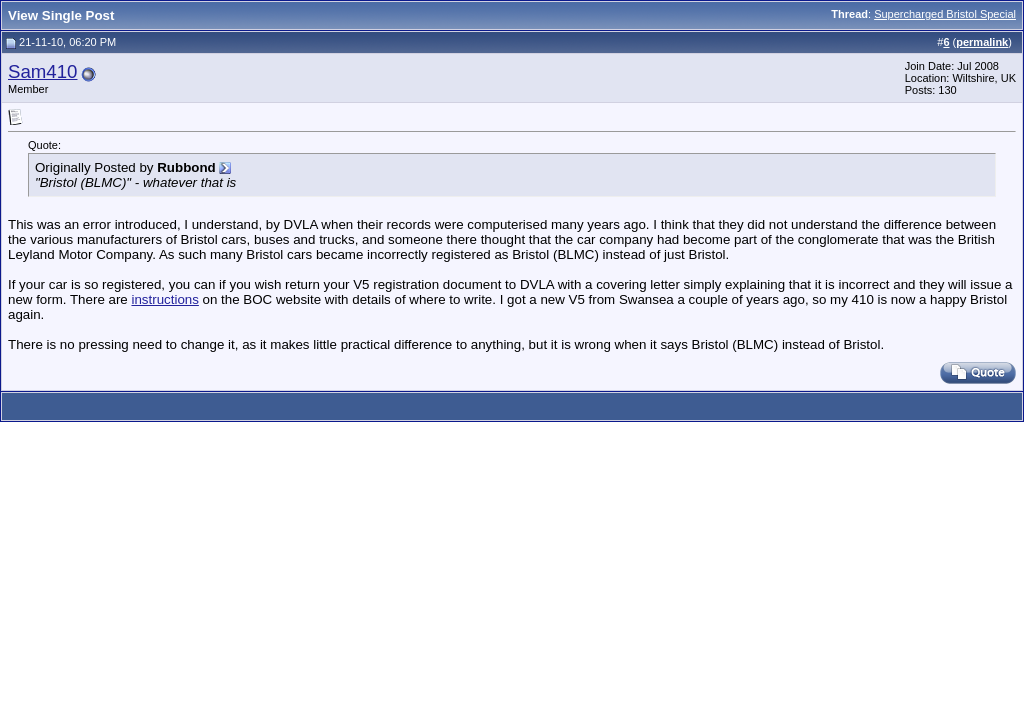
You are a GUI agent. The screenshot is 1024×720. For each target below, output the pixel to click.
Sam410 (43, 71)
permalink (982, 42)
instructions (164, 299)
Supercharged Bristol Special (945, 14)
